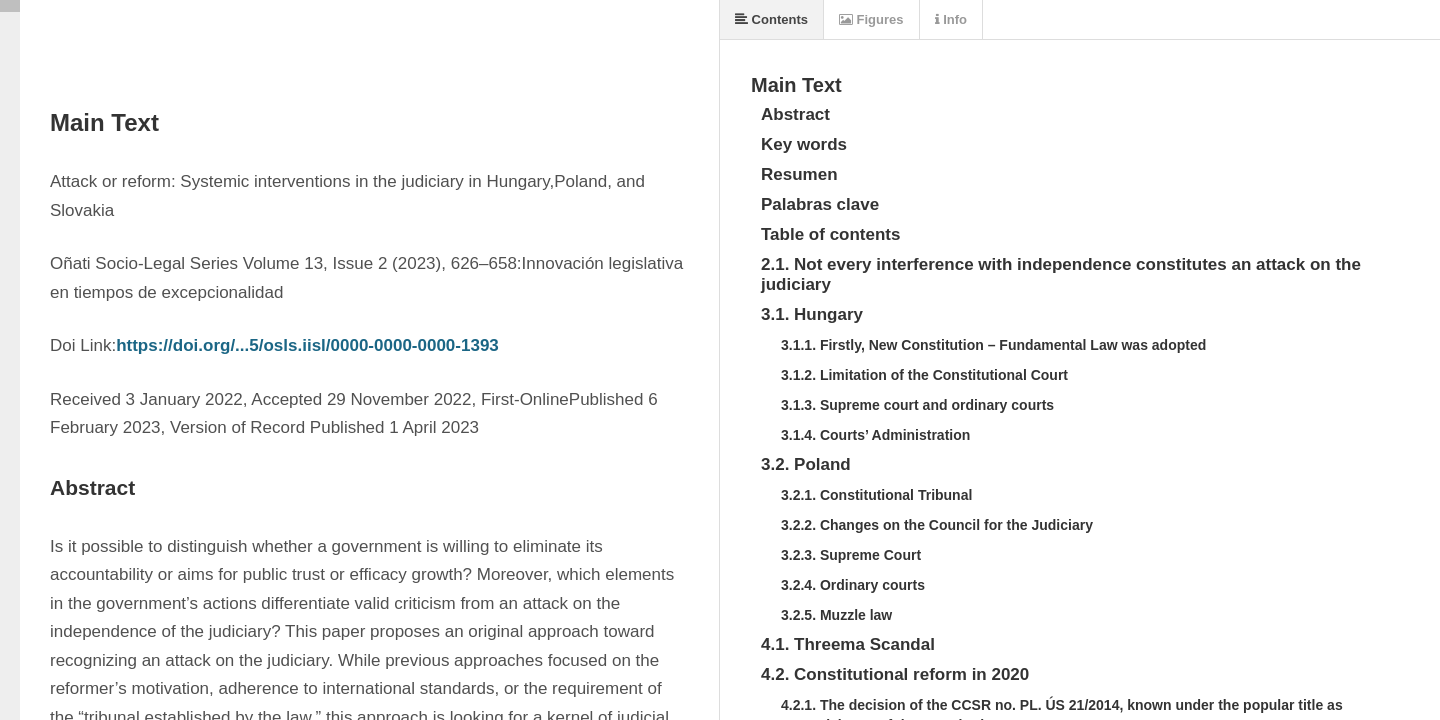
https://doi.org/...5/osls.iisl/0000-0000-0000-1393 (307, 345)
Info (951, 19)
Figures (871, 19)
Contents (771, 19)
